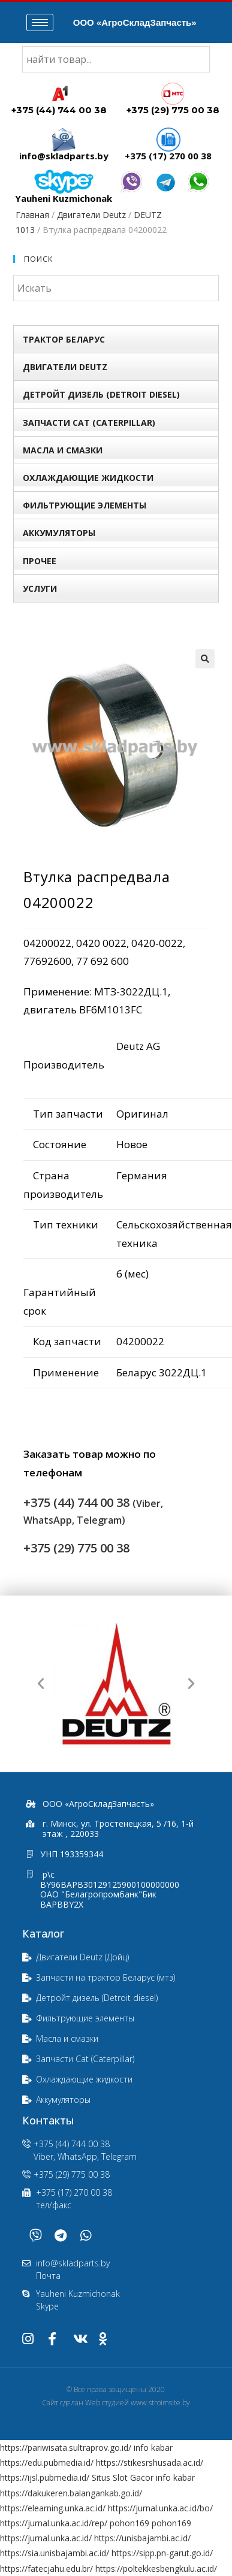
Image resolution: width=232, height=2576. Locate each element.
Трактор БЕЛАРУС (64, 339)
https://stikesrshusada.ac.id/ (149, 2462)
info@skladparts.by (64, 156)
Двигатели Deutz (91, 214)
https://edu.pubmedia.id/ (47, 2462)
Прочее (39, 561)
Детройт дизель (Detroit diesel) (101, 394)
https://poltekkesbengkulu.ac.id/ (156, 2568)
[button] (41, 1683)
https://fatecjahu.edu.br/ (46, 2568)
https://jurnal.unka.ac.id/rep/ (53, 2523)
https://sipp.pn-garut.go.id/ (162, 2553)
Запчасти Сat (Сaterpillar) (89, 422)
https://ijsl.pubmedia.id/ (44, 2477)
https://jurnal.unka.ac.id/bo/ (160, 2508)
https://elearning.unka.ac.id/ (53, 2508)
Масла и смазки (63, 450)
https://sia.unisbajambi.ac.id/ (54, 2553)
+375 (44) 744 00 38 (59, 110)
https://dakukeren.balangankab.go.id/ (71, 2493)
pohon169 (129, 2523)
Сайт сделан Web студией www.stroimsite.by (116, 2403)
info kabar (153, 2447)
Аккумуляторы (59, 532)
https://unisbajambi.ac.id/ (142, 2538)
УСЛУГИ (40, 588)
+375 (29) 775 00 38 (172, 110)
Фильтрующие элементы (84, 505)
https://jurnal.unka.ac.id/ (46, 2538)
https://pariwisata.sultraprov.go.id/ (65, 2447)
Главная (32, 214)
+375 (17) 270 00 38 (168, 156)
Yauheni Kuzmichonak (63, 198)
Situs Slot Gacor (122, 2477)
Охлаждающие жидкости (88, 477)
